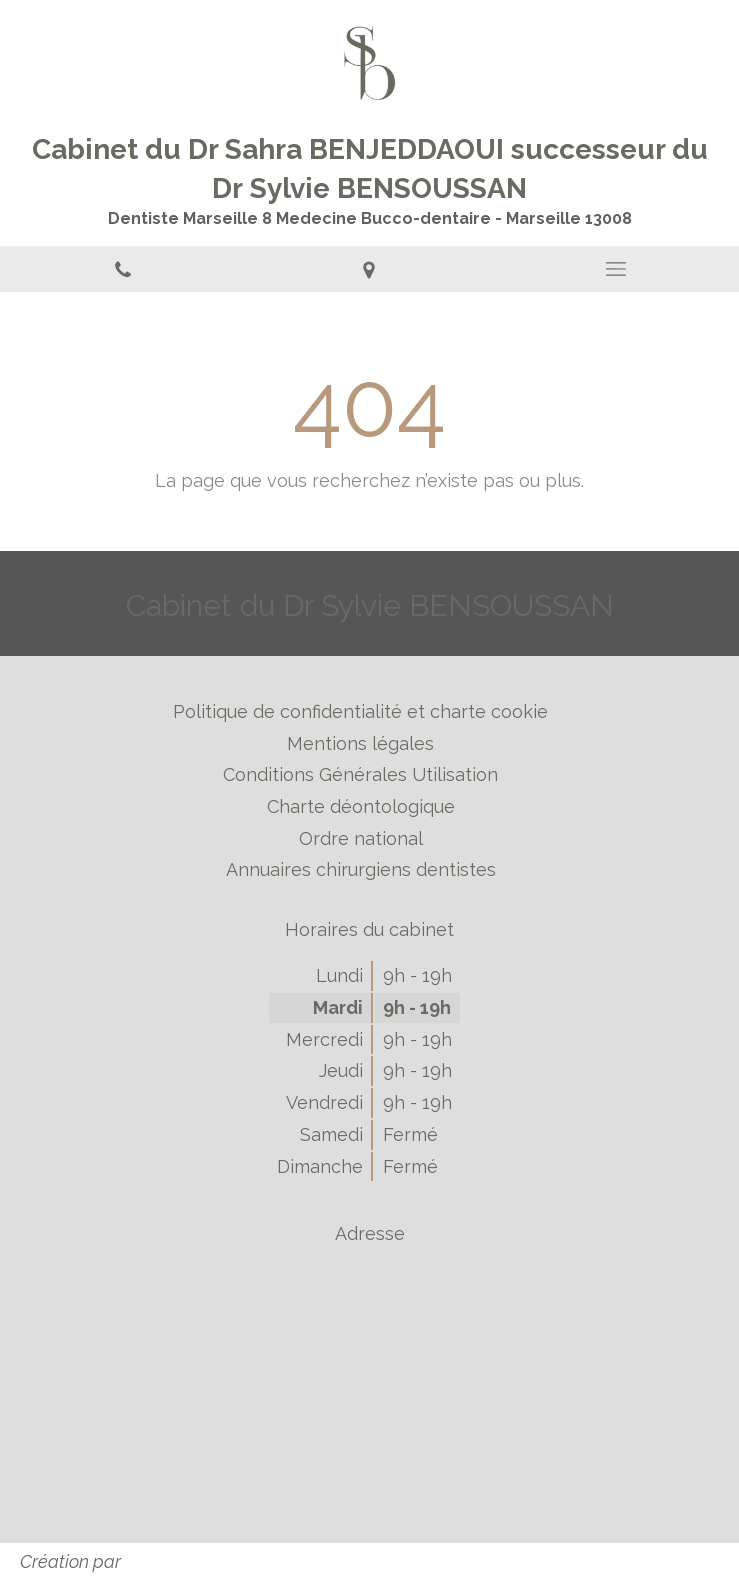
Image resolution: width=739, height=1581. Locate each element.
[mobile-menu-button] (616, 269)
